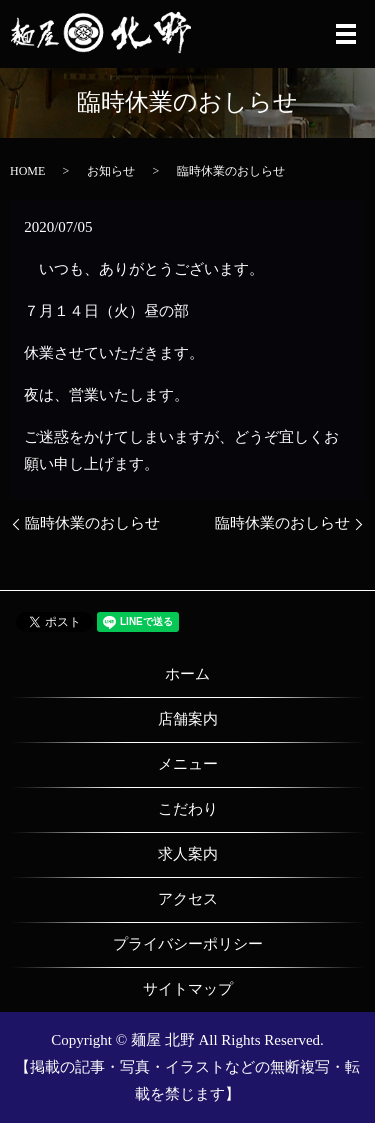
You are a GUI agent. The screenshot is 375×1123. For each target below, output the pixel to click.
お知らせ (111, 171)
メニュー (188, 764)
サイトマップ (188, 989)
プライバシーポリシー (188, 944)
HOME (27, 171)
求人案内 (188, 854)
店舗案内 (188, 719)
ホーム (187, 674)
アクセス (188, 899)
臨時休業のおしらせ (92, 523)
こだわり (188, 809)
